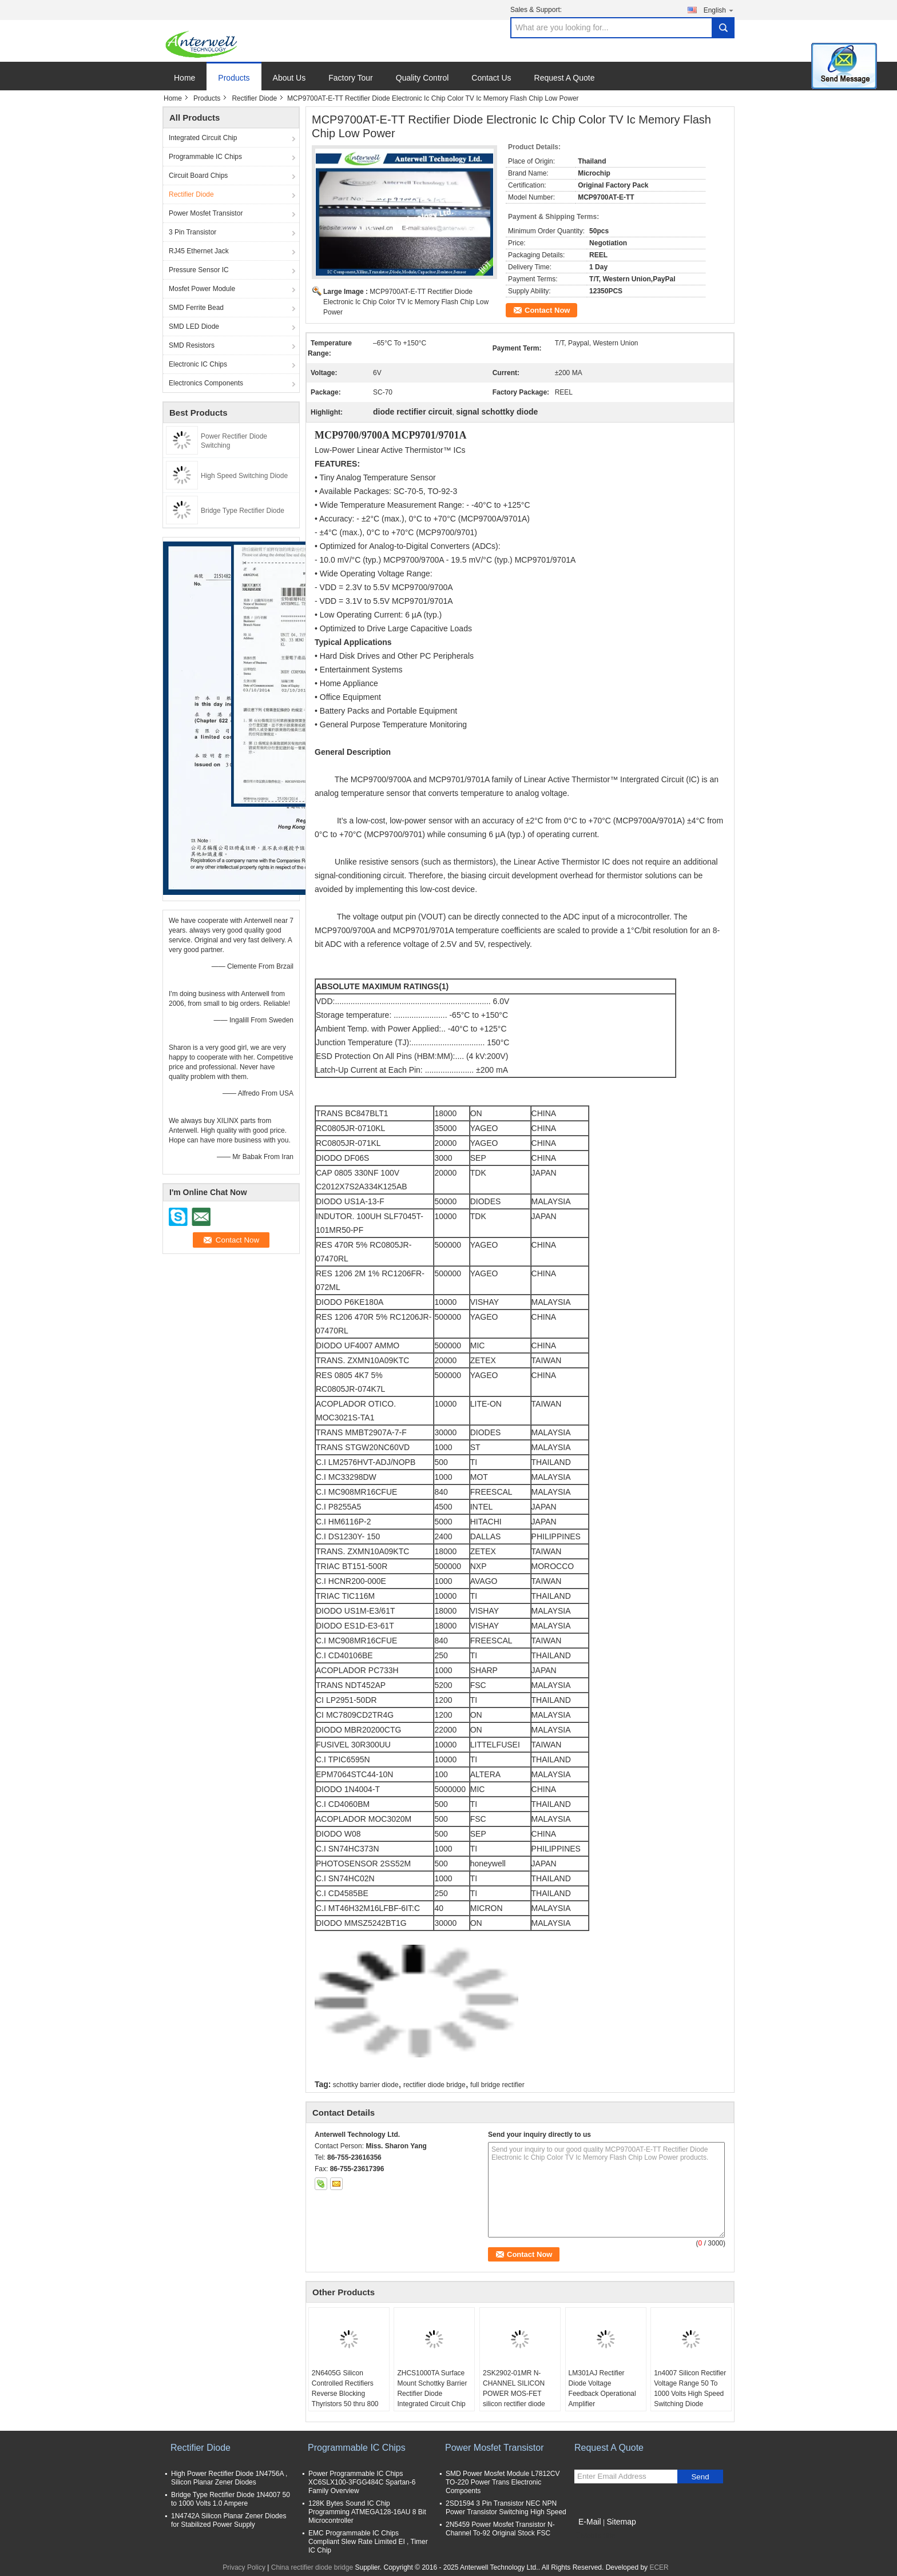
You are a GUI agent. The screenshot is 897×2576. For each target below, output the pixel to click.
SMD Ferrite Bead (196, 308)
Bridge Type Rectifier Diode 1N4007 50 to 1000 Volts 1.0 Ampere (230, 2499)
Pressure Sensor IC (199, 270)
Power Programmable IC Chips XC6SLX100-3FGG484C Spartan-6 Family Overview (361, 2482)
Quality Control (422, 77)
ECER (658, 2567)
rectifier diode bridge (434, 2085)
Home (184, 77)
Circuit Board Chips (198, 176)
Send (700, 2477)
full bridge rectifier (497, 2085)
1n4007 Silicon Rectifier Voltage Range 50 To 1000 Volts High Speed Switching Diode (690, 2388)
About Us (289, 77)
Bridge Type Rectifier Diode (242, 511)
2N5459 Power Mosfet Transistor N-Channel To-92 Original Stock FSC (500, 2529)
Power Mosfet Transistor (206, 213)
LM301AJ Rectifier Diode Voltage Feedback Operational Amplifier (602, 2388)
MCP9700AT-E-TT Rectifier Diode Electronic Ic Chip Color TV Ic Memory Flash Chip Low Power (406, 302)
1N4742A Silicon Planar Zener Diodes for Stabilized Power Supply (228, 2520)
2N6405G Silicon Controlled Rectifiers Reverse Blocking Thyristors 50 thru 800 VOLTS (345, 2393)
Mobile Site (594, 2536)
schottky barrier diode (366, 2085)
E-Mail (589, 2521)
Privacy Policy (244, 2567)
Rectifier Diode (254, 98)
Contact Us (491, 77)
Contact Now (547, 310)
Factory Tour (350, 77)
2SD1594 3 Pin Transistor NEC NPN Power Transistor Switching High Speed (506, 2507)
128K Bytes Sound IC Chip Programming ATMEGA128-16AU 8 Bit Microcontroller (367, 2512)
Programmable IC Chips (205, 157)
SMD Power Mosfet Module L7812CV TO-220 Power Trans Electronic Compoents (502, 2482)
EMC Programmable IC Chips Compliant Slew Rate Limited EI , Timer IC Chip (368, 2541)
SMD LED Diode (194, 327)
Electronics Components (206, 383)
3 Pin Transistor (192, 232)
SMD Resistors (192, 345)
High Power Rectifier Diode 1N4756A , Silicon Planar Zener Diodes (229, 2478)
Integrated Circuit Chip (203, 138)
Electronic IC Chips (198, 364)
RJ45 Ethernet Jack (199, 251)
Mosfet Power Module (202, 289)
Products (233, 77)
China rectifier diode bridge (312, 2567)
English (719, 10)
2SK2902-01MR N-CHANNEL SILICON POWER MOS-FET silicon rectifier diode (514, 2388)
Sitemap (621, 2521)
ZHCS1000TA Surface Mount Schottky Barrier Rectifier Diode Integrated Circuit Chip (432, 2388)
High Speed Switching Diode (244, 476)
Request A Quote (564, 77)
